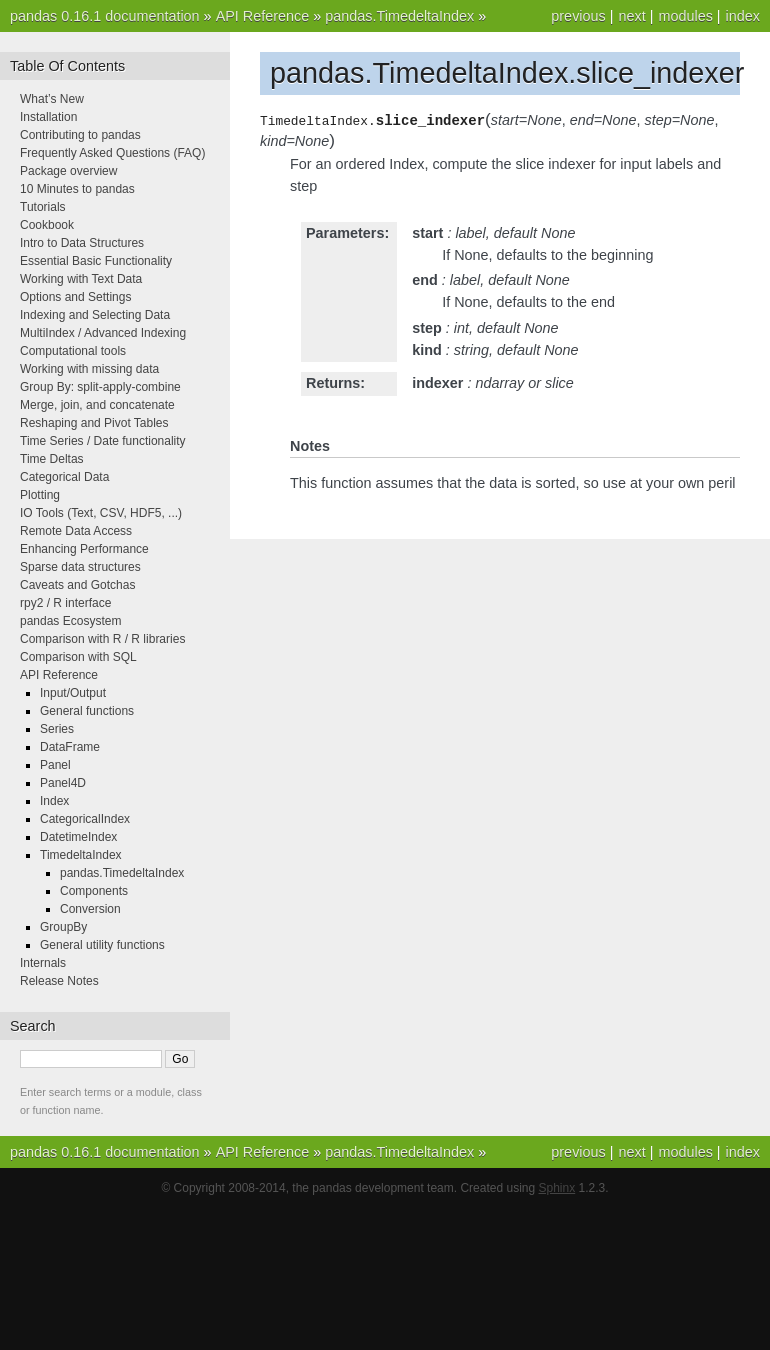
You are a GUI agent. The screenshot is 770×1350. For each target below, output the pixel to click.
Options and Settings (75, 297)
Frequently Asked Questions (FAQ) (112, 153)
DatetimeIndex (78, 837)
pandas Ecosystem (70, 621)
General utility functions (102, 945)
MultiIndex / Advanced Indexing (103, 333)
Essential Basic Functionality (96, 261)
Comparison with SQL (78, 657)
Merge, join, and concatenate (97, 405)
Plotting (40, 495)
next (631, 16)
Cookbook (47, 225)
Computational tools (73, 351)
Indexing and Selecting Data (95, 315)
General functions (87, 711)
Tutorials (43, 207)
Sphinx (557, 1188)
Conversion (90, 909)
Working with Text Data (81, 279)
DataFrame (70, 747)
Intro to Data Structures (82, 243)
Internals (43, 963)
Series (57, 729)
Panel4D (63, 783)
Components (94, 891)
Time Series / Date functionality (103, 441)
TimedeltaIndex (81, 855)
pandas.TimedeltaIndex (399, 16)
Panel (55, 765)
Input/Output (73, 693)
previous (578, 16)
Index (54, 801)
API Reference (263, 16)
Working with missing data (89, 369)
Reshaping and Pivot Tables (94, 423)
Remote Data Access (76, 531)
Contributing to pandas (80, 135)
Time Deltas (52, 459)
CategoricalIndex (85, 819)
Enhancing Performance (84, 549)
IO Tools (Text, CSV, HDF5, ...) (101, 513)
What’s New (52, 99)
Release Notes (59, 981)
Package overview (68, 171)
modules (685, 16)
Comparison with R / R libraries (102, 639)
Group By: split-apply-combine (100, 387)
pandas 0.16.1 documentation (105, 16)
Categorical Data (64, 477)
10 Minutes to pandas (77, 189)
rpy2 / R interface (65, 603)
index (743, 16)
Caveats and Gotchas (77, 585)
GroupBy (63, 927)
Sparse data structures (80, 567)
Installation (48, 117)
